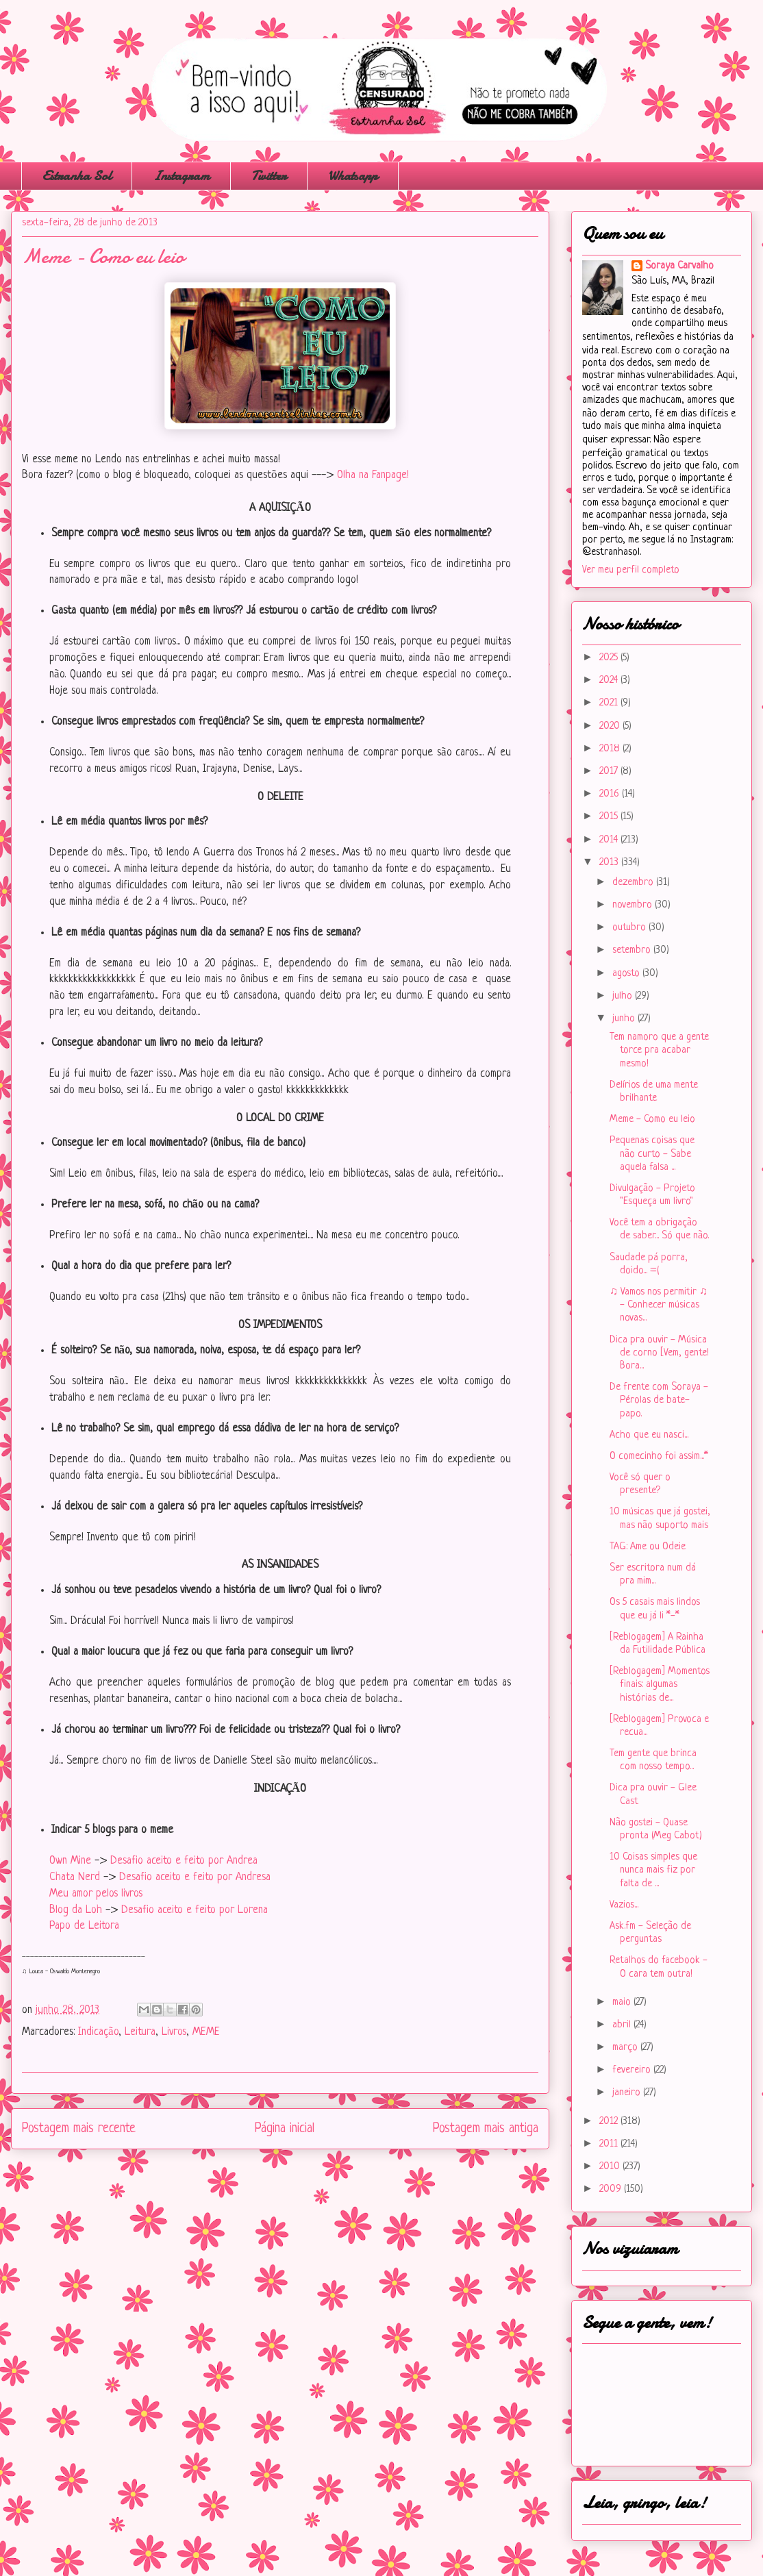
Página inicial (284, 2128)
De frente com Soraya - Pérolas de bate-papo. (659, 1400)
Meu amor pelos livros (95, 1894)
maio (623, 2002)
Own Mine (70, 1861)
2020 (611, 726)
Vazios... (624, 1905)
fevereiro (632, 2070)
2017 (610, 771)
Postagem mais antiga (485, 2128)
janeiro (627, 2093)
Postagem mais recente (79, 2128)
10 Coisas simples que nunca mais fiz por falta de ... (653, 1870)
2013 (610, 862)
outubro (630, 928)
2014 (610, 840)
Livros (174, 2032)
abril (623, 2025)
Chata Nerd (74, 1877)
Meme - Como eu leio (652, 1119)
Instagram (181, 175)
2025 (610, 658)
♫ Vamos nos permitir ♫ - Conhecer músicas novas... (659, 1305)
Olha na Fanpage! (373, 475)
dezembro (634, 882)
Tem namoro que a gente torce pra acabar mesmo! (659, 1050)
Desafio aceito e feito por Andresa (195, 1877)
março (626, 2047)
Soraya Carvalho (679, 266)
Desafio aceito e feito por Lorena (196, 1910)
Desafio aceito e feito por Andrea (184, 1861)
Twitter (268, 175)
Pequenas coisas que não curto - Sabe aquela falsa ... (652, 1154)
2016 (610, 794)
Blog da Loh (75, 1910)
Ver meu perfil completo (630, 570)
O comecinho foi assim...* (659, 1456)
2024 (610, 680)
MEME (206, 2032)
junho (625, 1019)
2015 (610, 817)
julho (623, 996)
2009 (611, 2189)
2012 (610, 2121)
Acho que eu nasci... (649, 1435)
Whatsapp (352, 175)
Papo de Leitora (84, 1926)
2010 (611, 2167)
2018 (611, 749)
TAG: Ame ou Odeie (648, 1547)
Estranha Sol (76, 175)
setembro (632, 950)
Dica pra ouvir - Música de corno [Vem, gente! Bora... (659, 1353)
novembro (633, 905)
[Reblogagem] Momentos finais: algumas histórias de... (660, 1684)
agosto (627, 973)
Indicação (98, 2032)
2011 (610, 2144)
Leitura (140, 2032)
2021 (610, 703)
